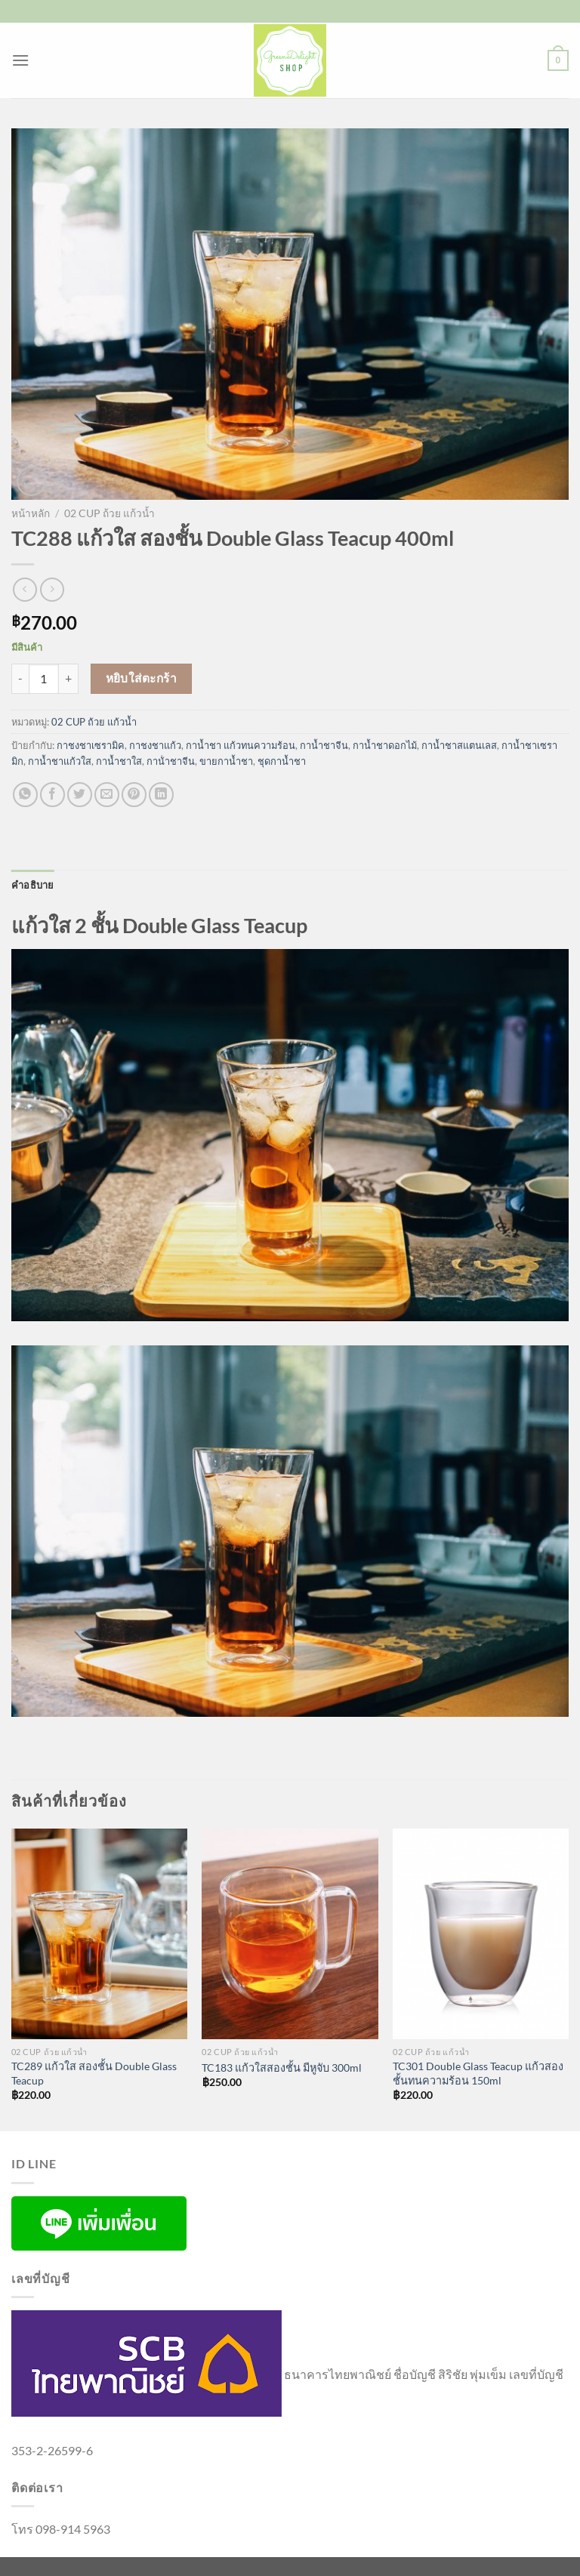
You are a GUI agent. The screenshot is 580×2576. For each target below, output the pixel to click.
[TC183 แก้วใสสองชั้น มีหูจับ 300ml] (290, 1934)
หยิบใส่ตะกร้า (141, 678)
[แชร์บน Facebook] (52, 794)
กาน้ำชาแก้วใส (59, 761)
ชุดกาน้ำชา (282, 761)
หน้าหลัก (30, 513)
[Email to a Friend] (106, 794)
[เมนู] (20, 60)
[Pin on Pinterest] (134, 794)
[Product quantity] (44, 679)
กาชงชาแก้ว (155, 745)
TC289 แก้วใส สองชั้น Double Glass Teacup (94, 2073)
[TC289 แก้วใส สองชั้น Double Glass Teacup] (99, 1934)
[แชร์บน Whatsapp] (25, 794)
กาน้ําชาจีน (171, 761)
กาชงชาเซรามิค (91, 745)
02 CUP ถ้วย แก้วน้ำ (109, 513)
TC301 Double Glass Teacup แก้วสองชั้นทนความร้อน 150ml (478, 2073)
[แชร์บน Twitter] (79, 794)
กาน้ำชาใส (119, 761)
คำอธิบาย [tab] (32, 885)
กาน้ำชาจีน (324, 745)
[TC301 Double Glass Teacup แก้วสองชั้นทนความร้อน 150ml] (481, 1934)
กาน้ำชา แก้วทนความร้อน (240, 745)
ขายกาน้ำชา (226, 761)
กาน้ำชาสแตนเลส (459, 745)
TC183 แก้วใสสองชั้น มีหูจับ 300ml (282, 2067)
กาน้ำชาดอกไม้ (385, 745)
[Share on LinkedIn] (161, 794)
